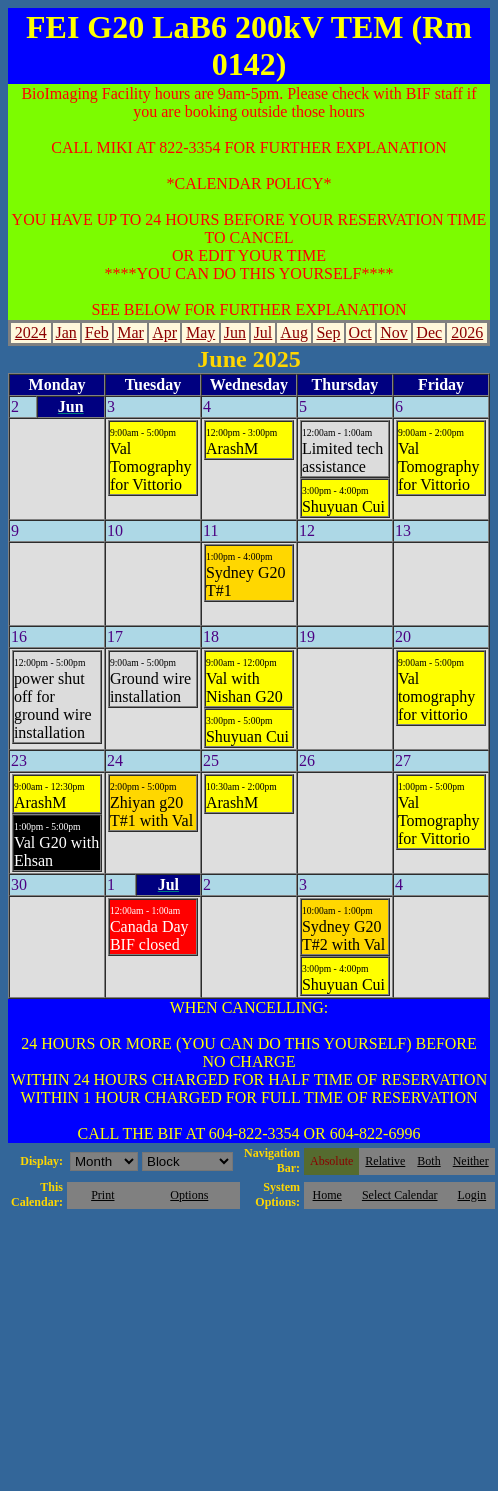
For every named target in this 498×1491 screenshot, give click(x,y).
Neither (471, 1161)
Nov (394, 332)
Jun (235, 332)
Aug (294, 332)
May (200, 332)
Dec (429, 332)
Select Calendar (400, 1195)
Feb (97, 332)
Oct (360, 332)
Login (471, 1195)
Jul (263, 332)
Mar (130, 332)
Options (189, 1195)
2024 (31, 332)
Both (428, 1161)
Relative (385, 1161)
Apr (164, 332)
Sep (328, 332)
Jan (65, 332)
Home (327, 1195)
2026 (467, 332)
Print (102, 1195)
